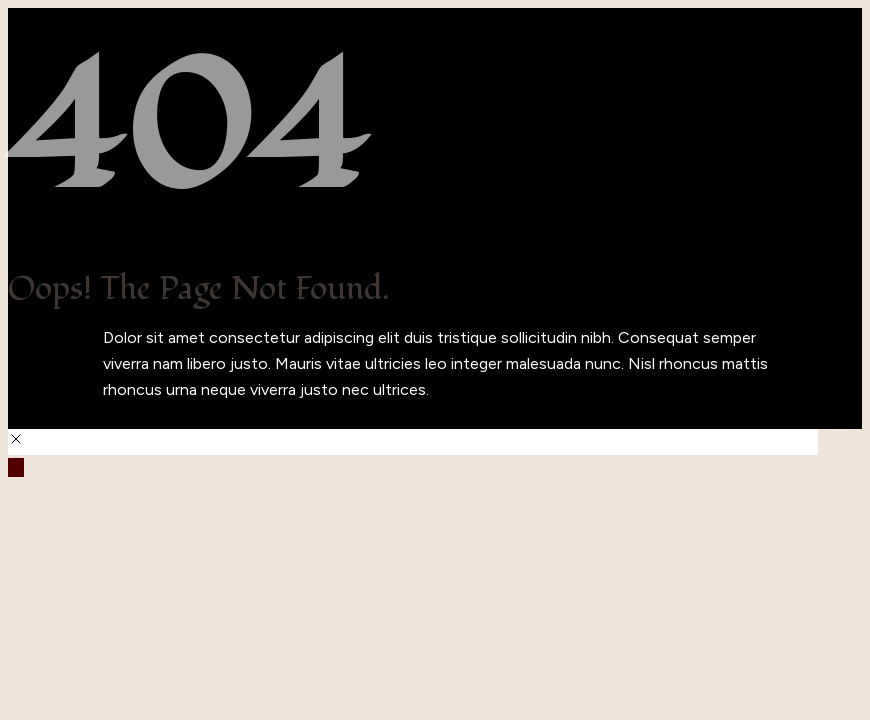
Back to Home (60, 415)
